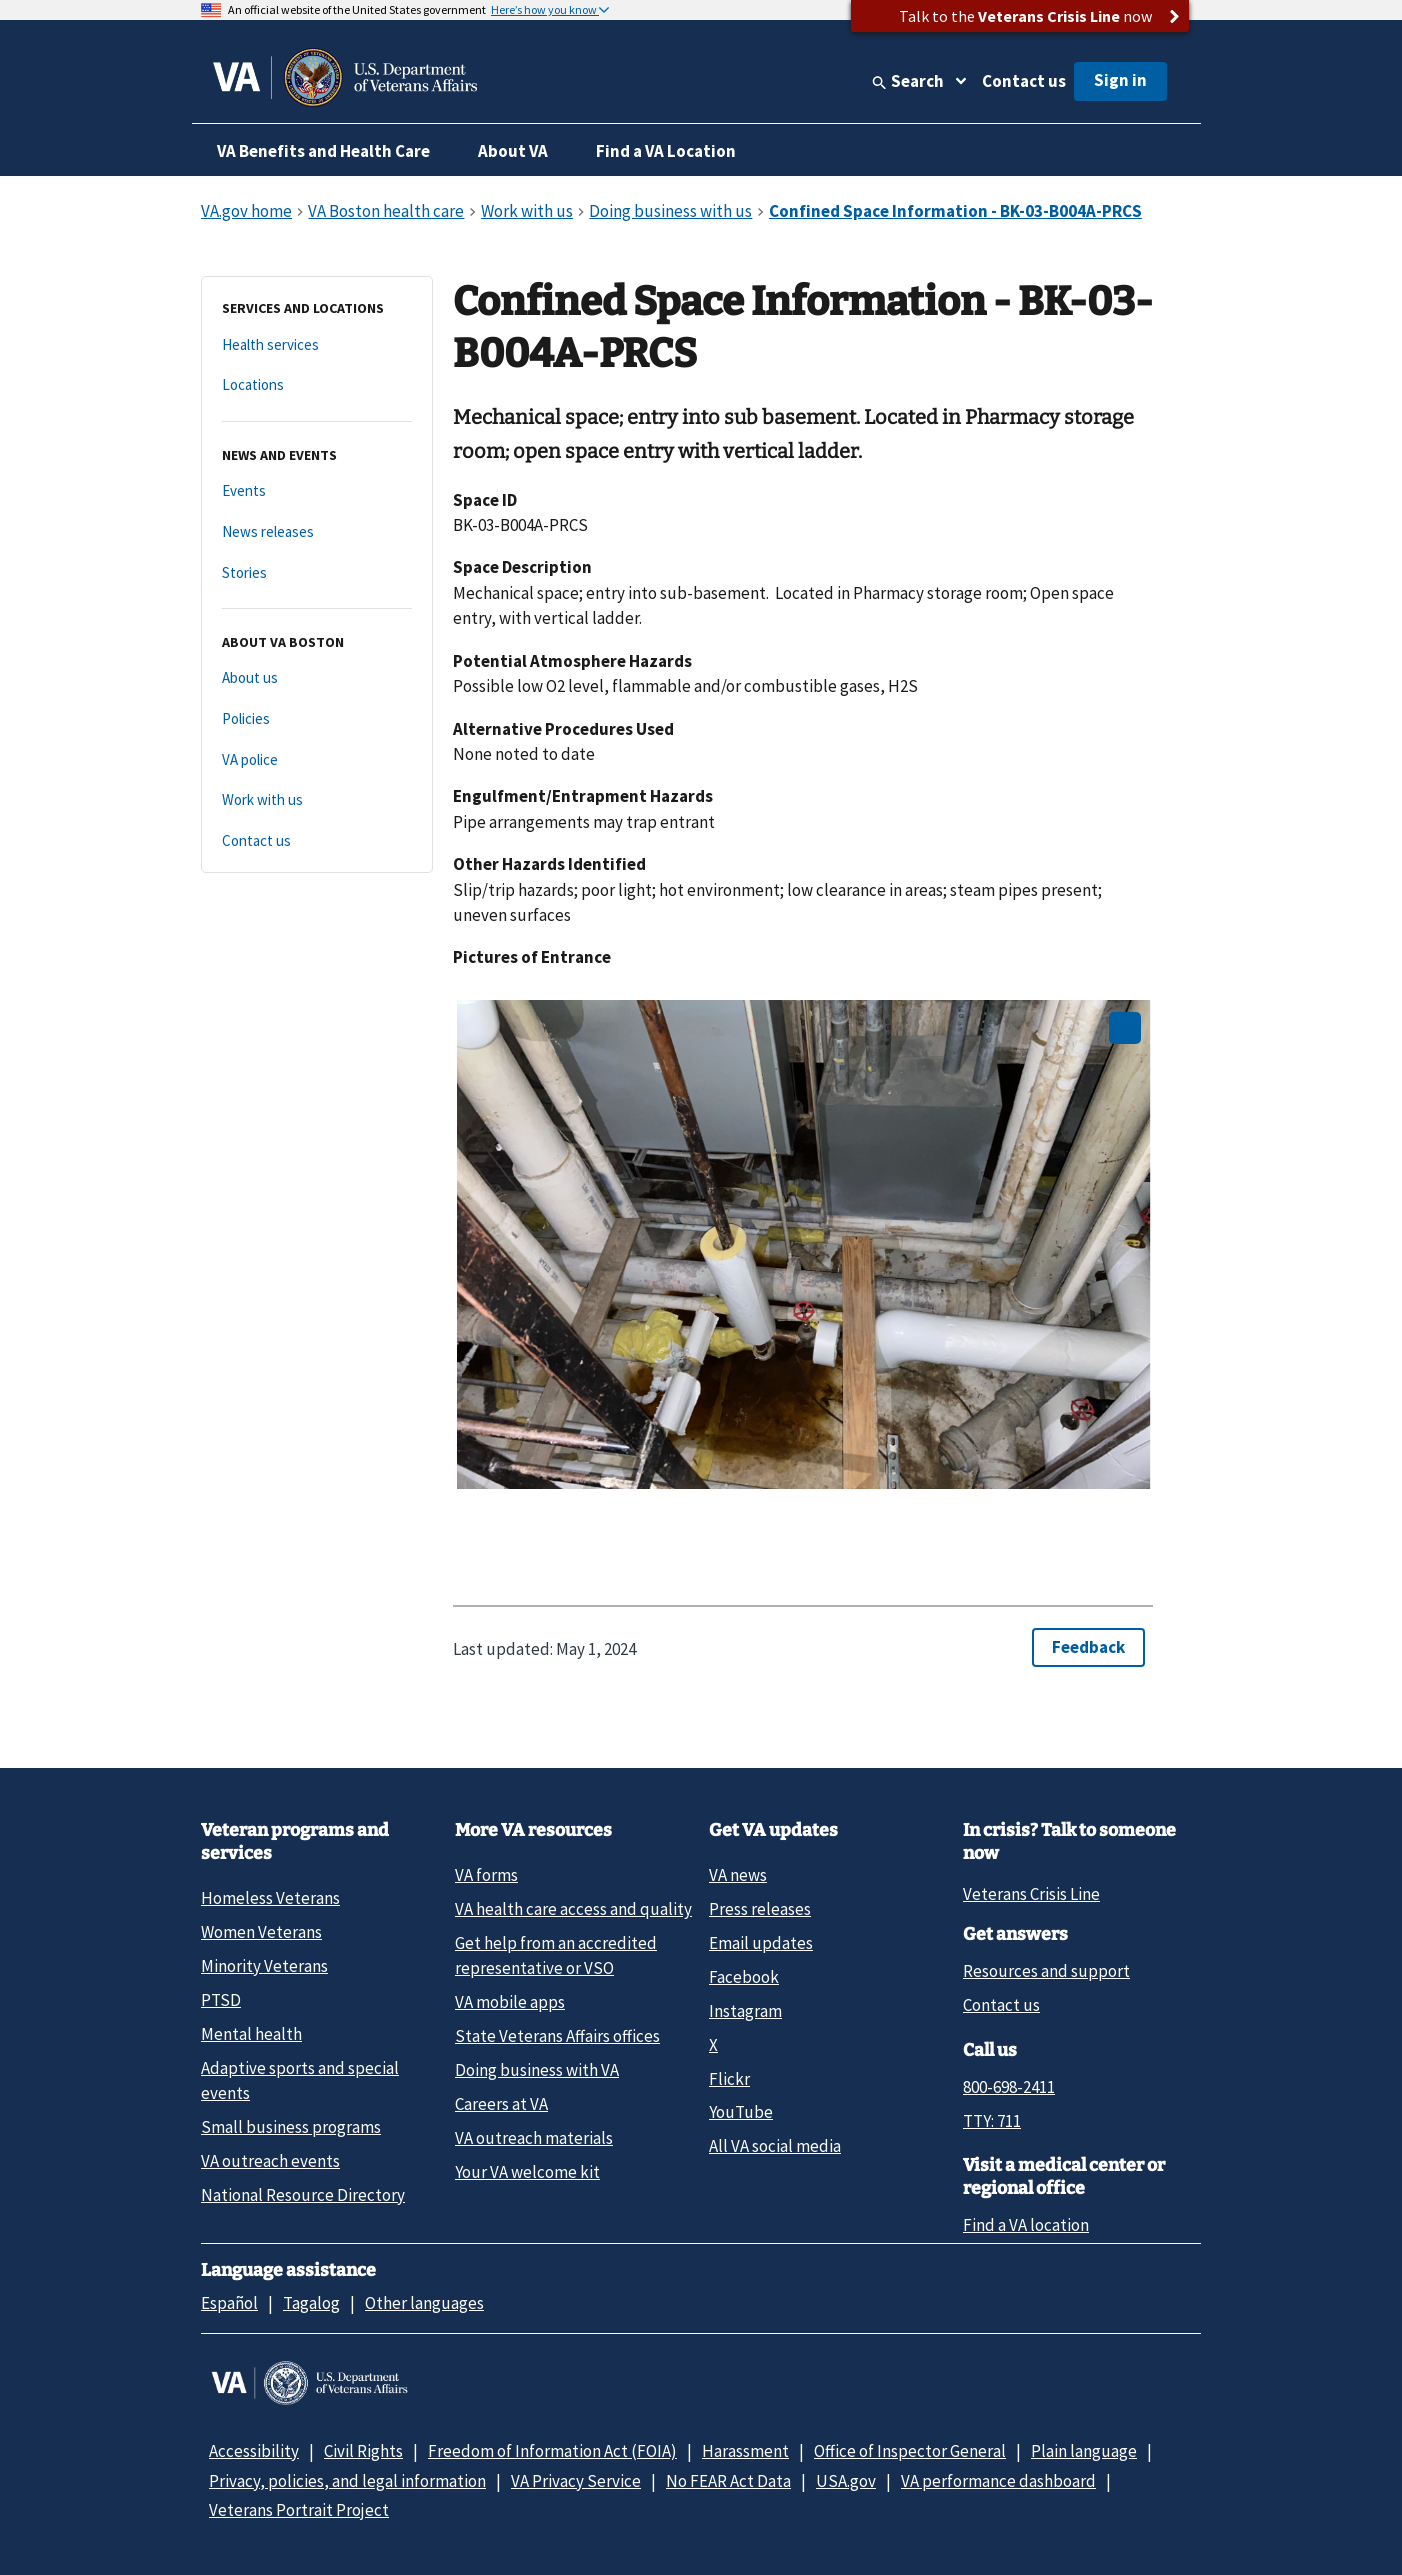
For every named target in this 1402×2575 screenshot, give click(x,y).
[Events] (317, 491)
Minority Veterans (264, 1966)
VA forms (486, 1875)
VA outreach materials (534, 2138)
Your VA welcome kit (527, 2172)
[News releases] (317, 532)
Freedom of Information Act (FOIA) (552, 2451)
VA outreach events (270, 2161)
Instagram (745, 2011)
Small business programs (291, 2127)
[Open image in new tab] (1125, 1028)
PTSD (221, 2000)
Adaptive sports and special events (300, 2080)
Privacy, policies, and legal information (347, 2481)
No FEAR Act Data (728, 2481)
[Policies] (317, 719)
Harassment (745, 2451)
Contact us (1024, 81)
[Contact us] (317, 841)
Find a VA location (1026, 2225)
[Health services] (317, 345)
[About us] (317, 678)
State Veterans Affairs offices (557, 2036)
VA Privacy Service (576, 2481)
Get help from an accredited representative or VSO (556, 1955)
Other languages (424, 2303)
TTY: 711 (992, 2121)
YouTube (741, 2112)
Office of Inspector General (910, 2451)
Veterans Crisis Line (1031, 1894)
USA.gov (846, 2481)
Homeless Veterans (270, 1898)
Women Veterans (261, 1932)
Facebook (744, 1977)
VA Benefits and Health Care (323, 151)
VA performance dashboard (998, 2481)
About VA (513, 151)
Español (229, 2303)
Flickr (729, 2079)
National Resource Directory (303, 2195)
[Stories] (317, 573)
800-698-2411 (1009, 2087)
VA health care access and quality (573, 1909)
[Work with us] (317, 800)
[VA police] (317, 760)
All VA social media (775, 2146)
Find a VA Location (666, 151)
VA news (738, 1875)
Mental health (251, 2034)
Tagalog (311, 2303)
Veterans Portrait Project (299, 2510)
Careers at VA (501, 2104)
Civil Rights (363, 2451)
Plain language (1084, 2451)
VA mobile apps (510, 2002)
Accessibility (254, 2451)
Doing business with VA (537, 2070)
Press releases (760, 1909)
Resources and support (1046, 1971)
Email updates (761, 1943)
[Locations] (317, 385)
